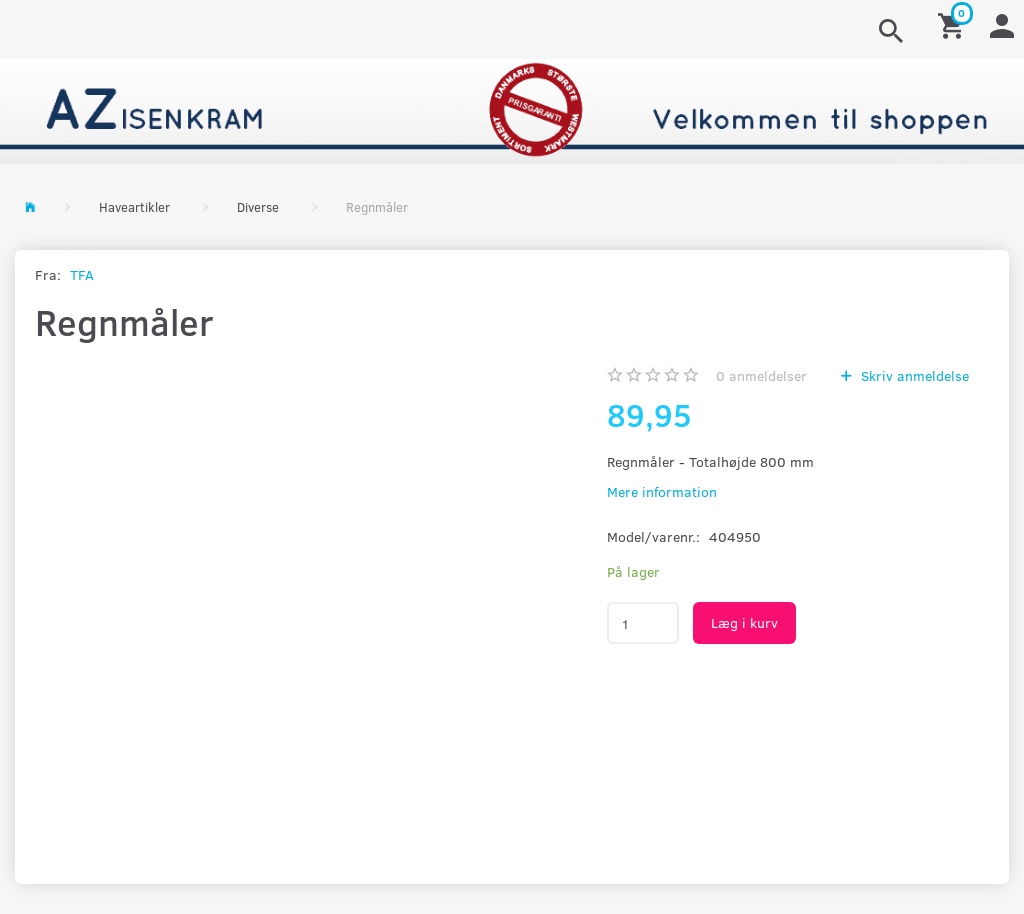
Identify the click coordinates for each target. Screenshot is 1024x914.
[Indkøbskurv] (954, 24)
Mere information (662, 491)
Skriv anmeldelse (913, 375)
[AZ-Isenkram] (512, 109)
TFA (82, 274)
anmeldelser (761, 375)
